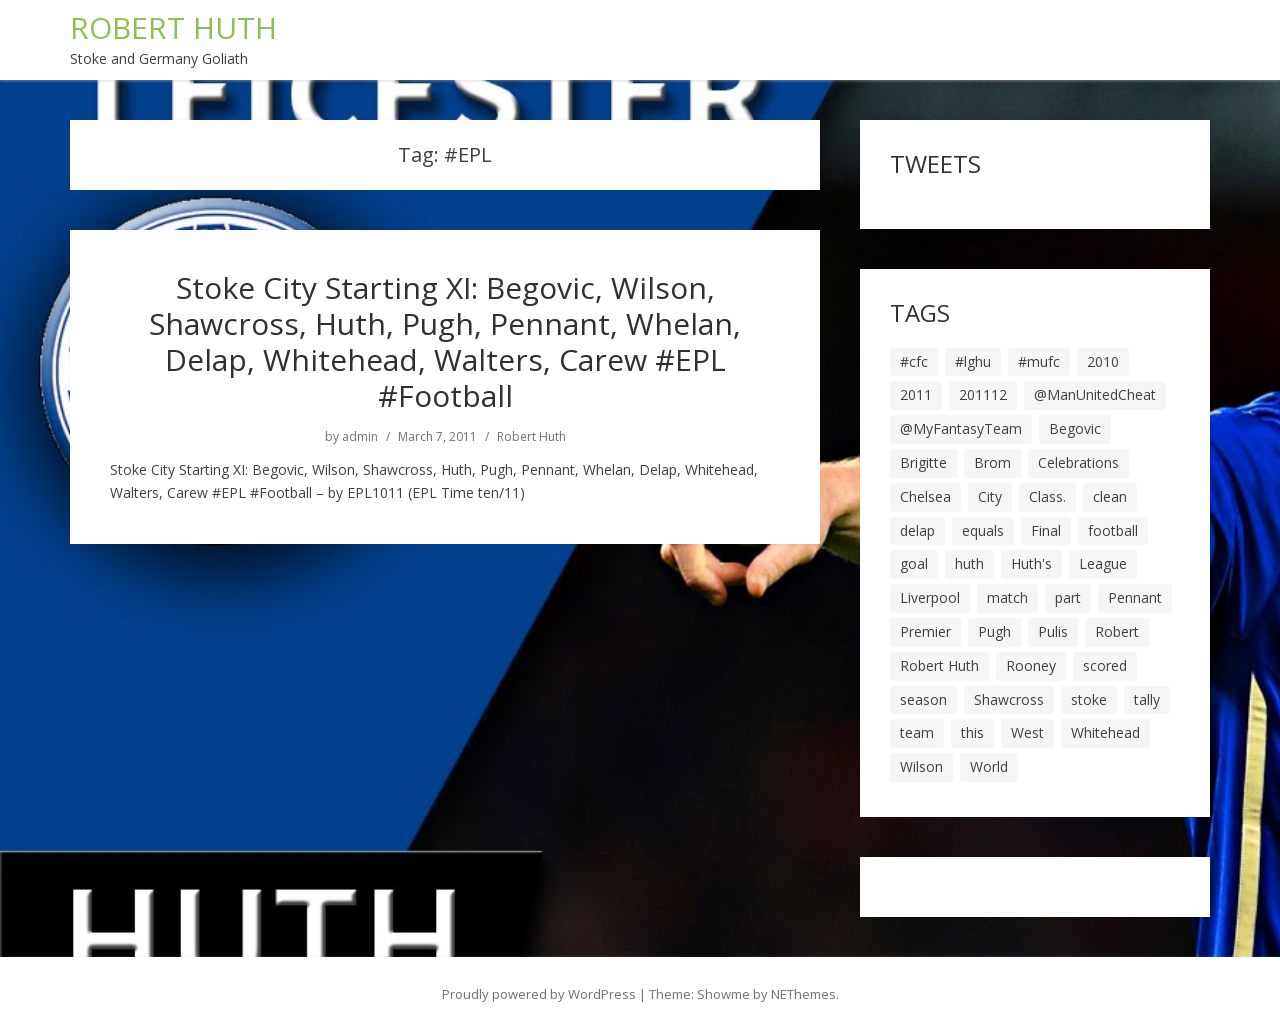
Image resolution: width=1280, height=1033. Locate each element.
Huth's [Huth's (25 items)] (1031, 563)
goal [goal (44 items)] (914, 563)
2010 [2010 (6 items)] (1103, 361)
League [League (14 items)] (1103, 563)
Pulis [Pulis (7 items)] (1053, 631)
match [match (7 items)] (1007, 597)
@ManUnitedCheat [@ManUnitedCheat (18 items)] (1095, 394)
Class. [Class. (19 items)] (1047, 496)
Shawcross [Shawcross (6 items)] (1009, 699)
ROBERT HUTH (173, 27)
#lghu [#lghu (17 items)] (973, 361)
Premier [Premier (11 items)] (925, 631)
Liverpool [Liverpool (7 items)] (930, 597)
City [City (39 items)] (990, 496)
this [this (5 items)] (972, 732)
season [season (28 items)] (923, 699)
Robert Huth (531, 437)
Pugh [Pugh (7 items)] (994, 631)
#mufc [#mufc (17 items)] (1039, 361)
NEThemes (803, 994)
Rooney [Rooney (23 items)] (1031, 665)
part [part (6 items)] (1068, 597)
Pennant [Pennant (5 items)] (1135, 597)
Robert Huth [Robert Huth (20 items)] (939, 665)
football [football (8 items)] (1113, 530)
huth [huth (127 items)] (969, 563)
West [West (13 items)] (1027, 732)
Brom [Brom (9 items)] (992, 462)
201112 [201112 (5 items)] (983, 394)
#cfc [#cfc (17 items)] (914, 361)
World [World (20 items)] (989, 766)
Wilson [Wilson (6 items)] (921, 766)
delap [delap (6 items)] (917, 530)
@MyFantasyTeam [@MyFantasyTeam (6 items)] (961, 428)
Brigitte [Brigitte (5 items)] (923, 462)
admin (360, 437)
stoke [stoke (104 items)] (1089, 699)
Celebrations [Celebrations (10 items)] (1078, 462)
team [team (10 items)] (917, 732)
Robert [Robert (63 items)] (1117, 631)
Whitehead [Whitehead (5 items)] (1105, 732)
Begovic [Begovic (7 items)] (1075, 428)
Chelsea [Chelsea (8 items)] (925, 496)
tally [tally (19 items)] (1147, 699)
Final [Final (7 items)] (1046, 530)
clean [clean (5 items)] (1110, 496)
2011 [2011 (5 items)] (916, 394)
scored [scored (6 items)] (1105, 665)
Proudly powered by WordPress (539, 994)
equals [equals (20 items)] (983, 530)
